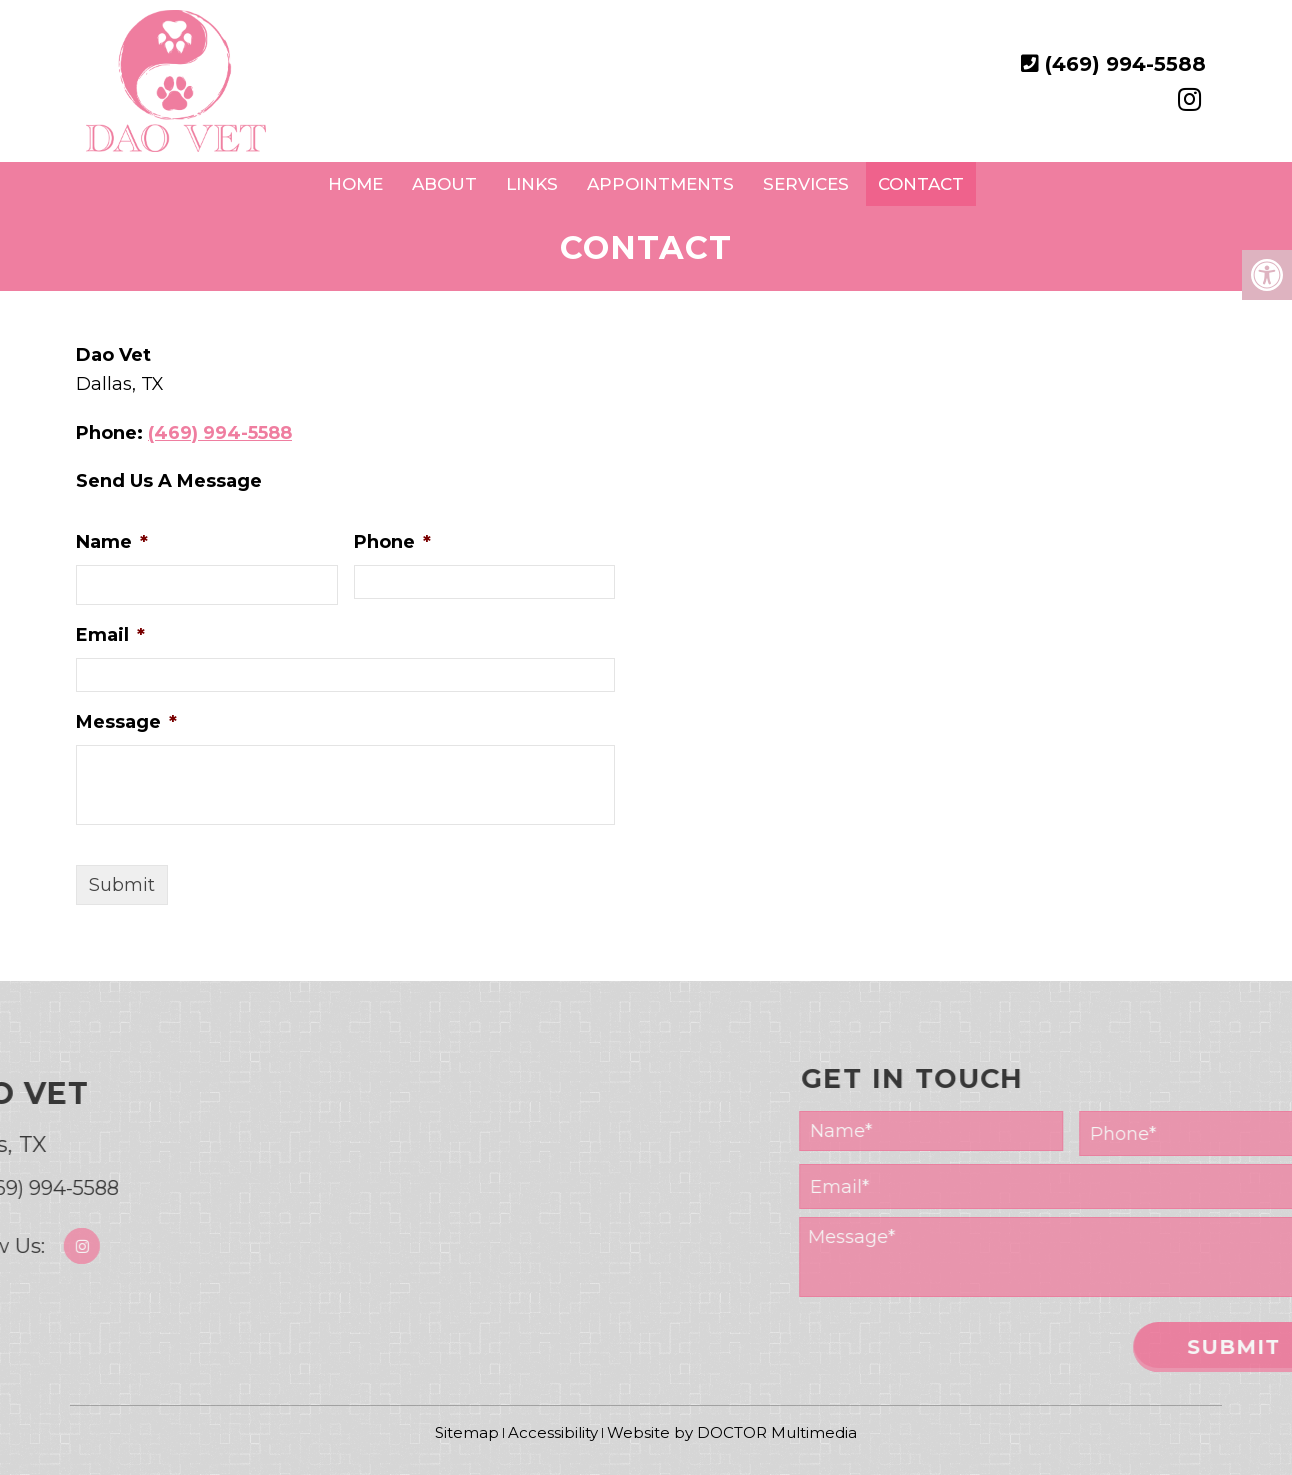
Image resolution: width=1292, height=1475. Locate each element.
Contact (921, 184)
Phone (392, 542)
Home (355, 184)
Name (112, 542)
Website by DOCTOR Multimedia (732, 1432)
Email (110, 635)
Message (126, 722)
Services (806, 184)
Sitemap (467, 1432)
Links (532, 184)
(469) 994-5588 (1125, 64)
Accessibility (553, 1432)
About (444, 184)
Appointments (660, 184)
